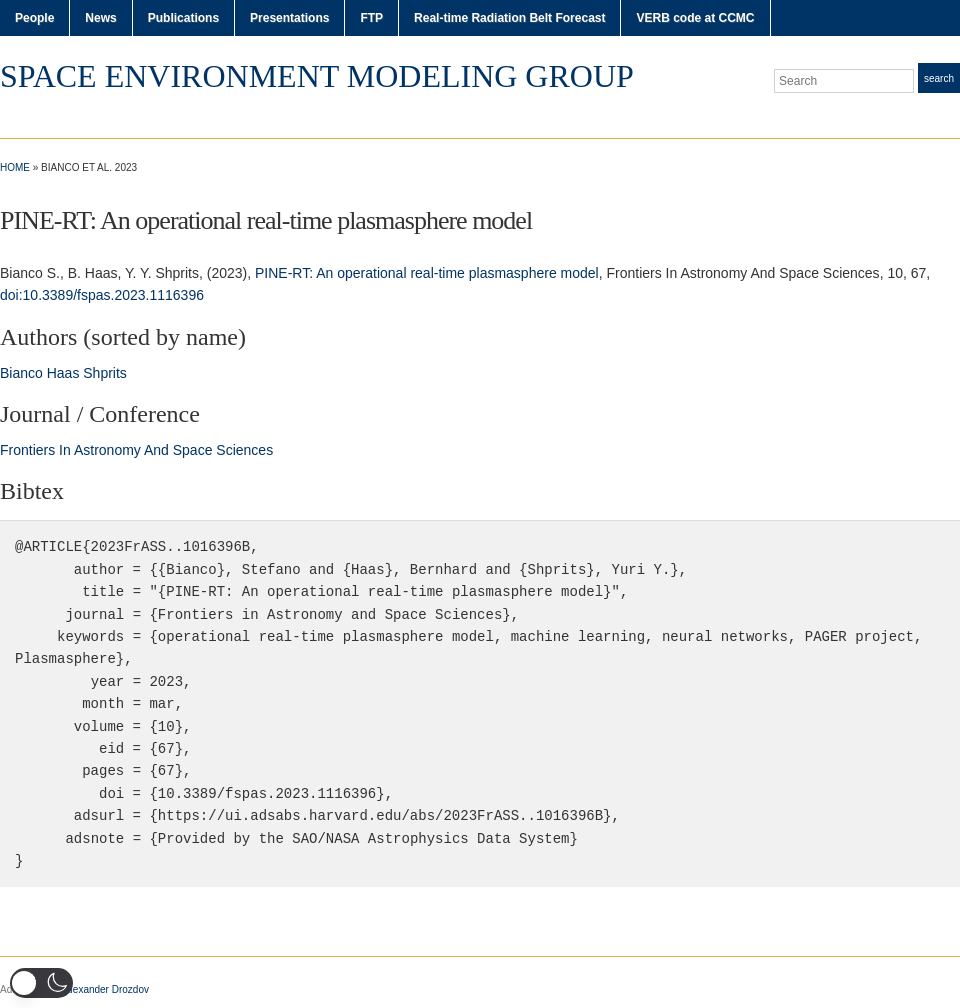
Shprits (105, 373)
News (100, 18)
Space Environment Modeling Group (317, 76)
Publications (183, 18)
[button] (41, 983)
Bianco (21, 373)
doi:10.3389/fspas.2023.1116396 (102, 295)
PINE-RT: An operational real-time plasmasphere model (427, 273)
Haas (63, 373)
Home (15, 167)
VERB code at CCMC (695, 18)
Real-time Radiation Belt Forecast (509, 18)
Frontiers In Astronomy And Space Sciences (136, 450)
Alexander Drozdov (106, 989)
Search (939, 78)
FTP (371, 18)
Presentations (289, 18)
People (34, 18)
